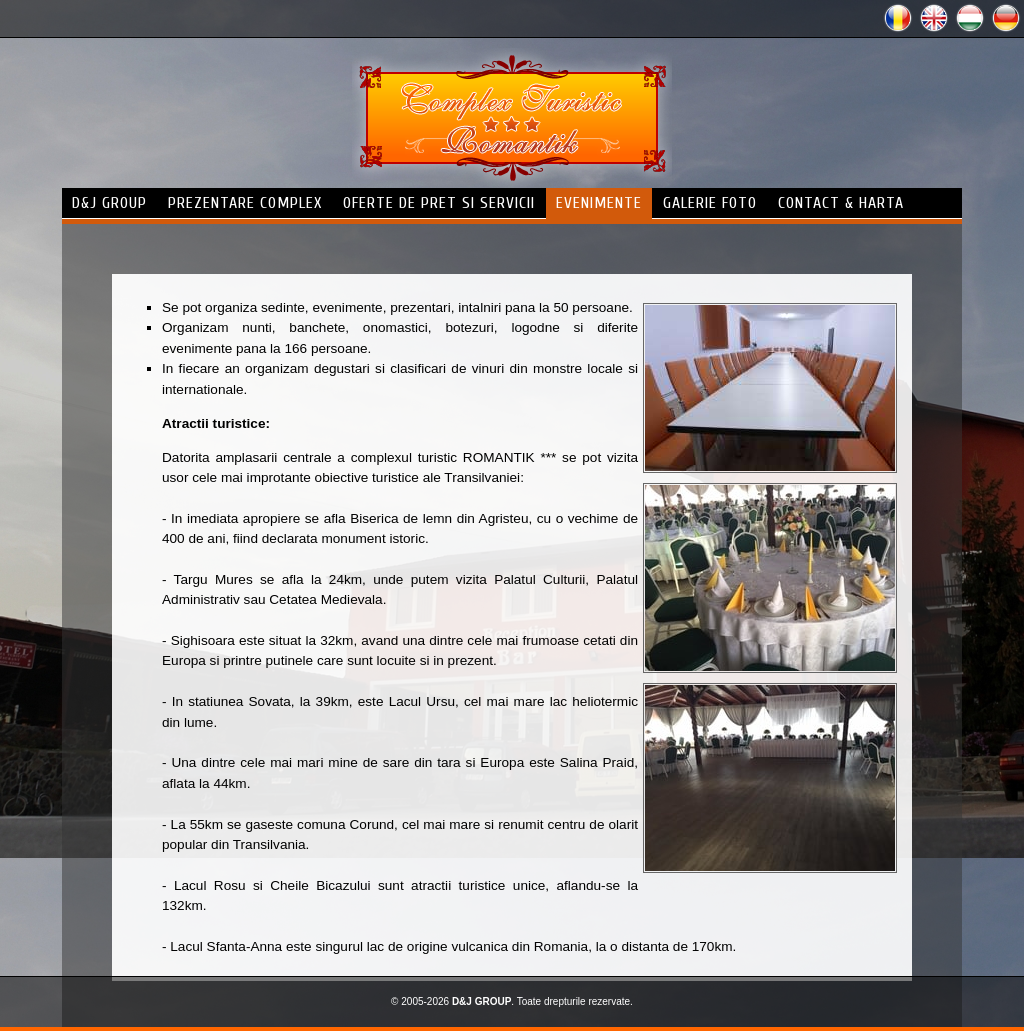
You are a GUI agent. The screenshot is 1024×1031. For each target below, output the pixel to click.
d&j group (109, 203)
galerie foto (710, 203)
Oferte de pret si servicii (439, 203)
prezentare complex (245, 203)
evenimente (599, 203)
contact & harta (841, 203)
